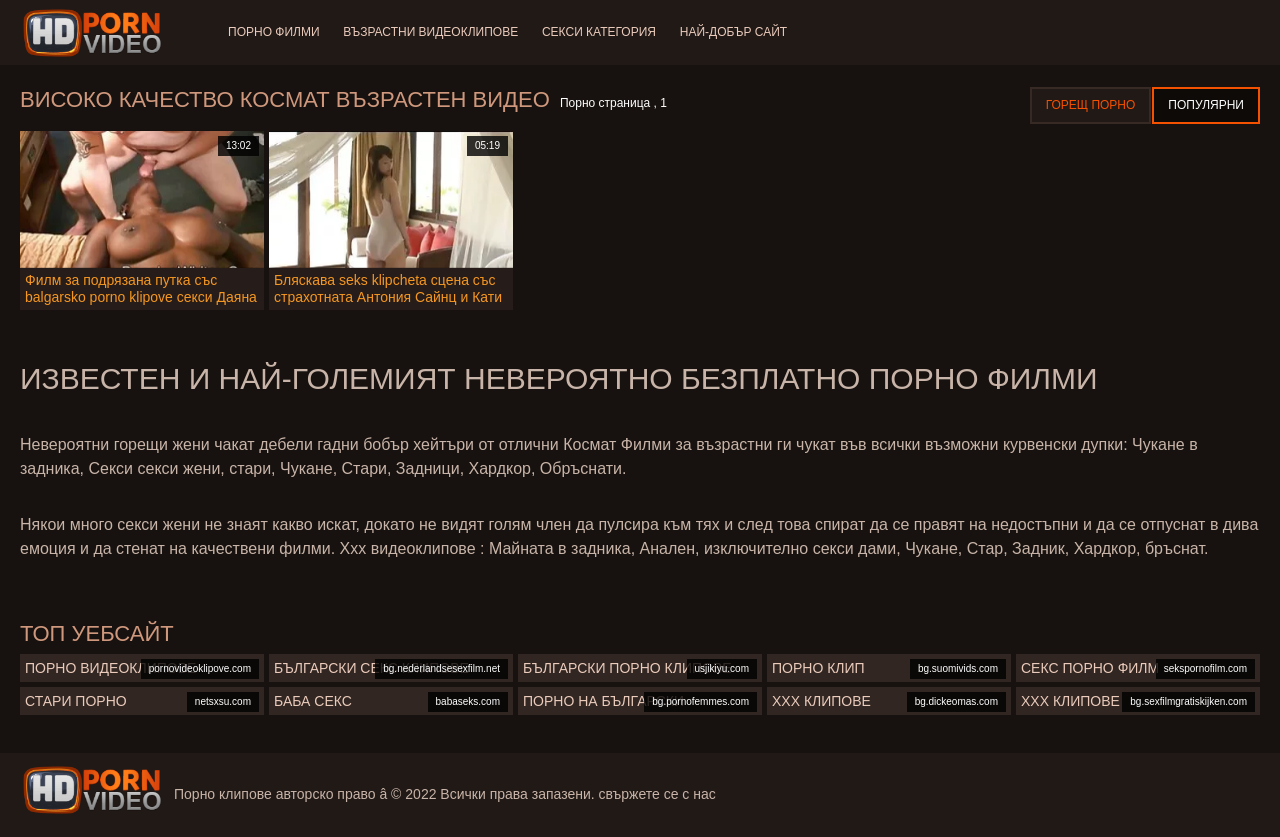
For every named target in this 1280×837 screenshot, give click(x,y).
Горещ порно (1091, 105)
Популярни (1206, 105)
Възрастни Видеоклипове (431, 32)
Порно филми (274, 32)
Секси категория (599, 32)
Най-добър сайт (733, 32)
